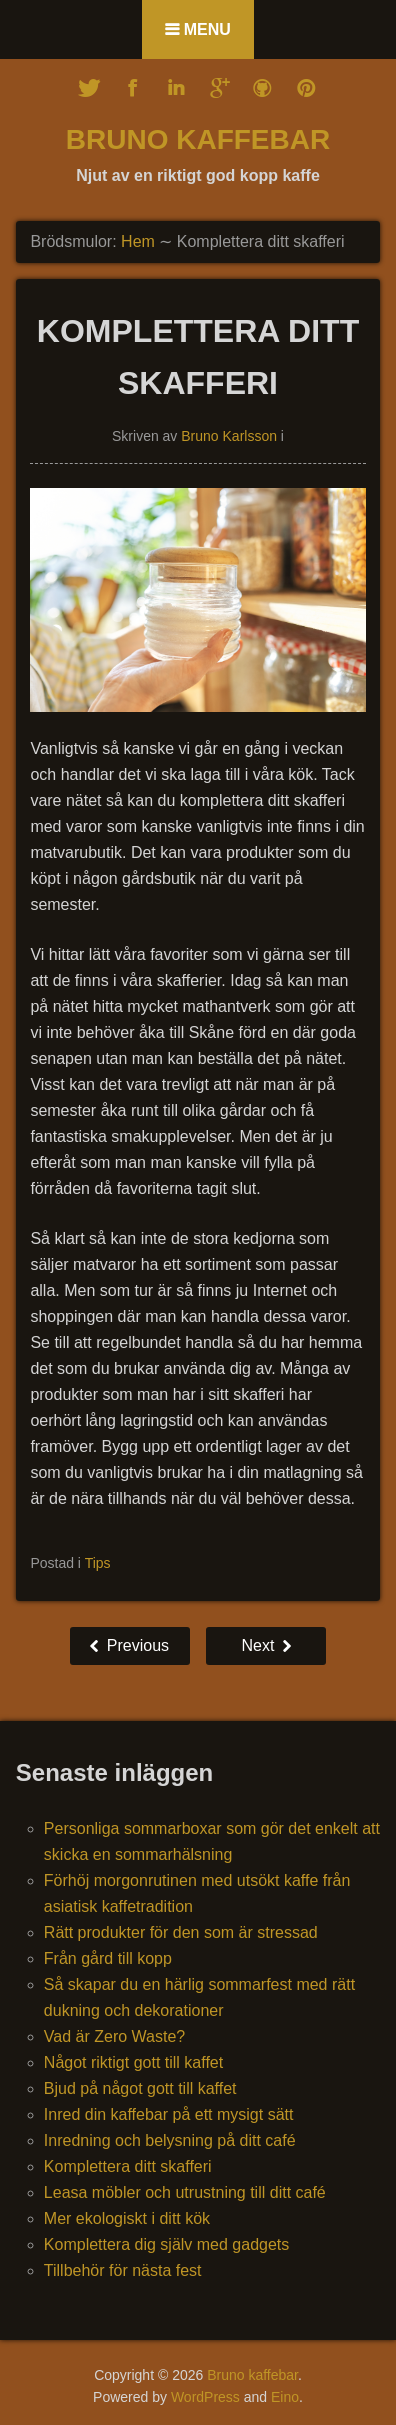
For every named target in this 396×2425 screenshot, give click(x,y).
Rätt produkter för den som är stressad (181, 1932)
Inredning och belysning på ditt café (170, 2140)
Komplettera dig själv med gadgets (166, 2244)
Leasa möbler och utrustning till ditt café (185, 2192)
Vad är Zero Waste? (114, 2036)
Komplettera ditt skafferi (128, 2166)
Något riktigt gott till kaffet (133, 2062)
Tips (98, 1563)
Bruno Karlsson (229, 436)
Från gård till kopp (108, 1958)
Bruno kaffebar (198, 139)
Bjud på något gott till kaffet (140, 2088)
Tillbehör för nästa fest (123, 2270)
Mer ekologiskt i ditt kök (127, 2218)
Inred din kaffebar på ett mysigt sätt (169, 2114)
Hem (138, 241)
